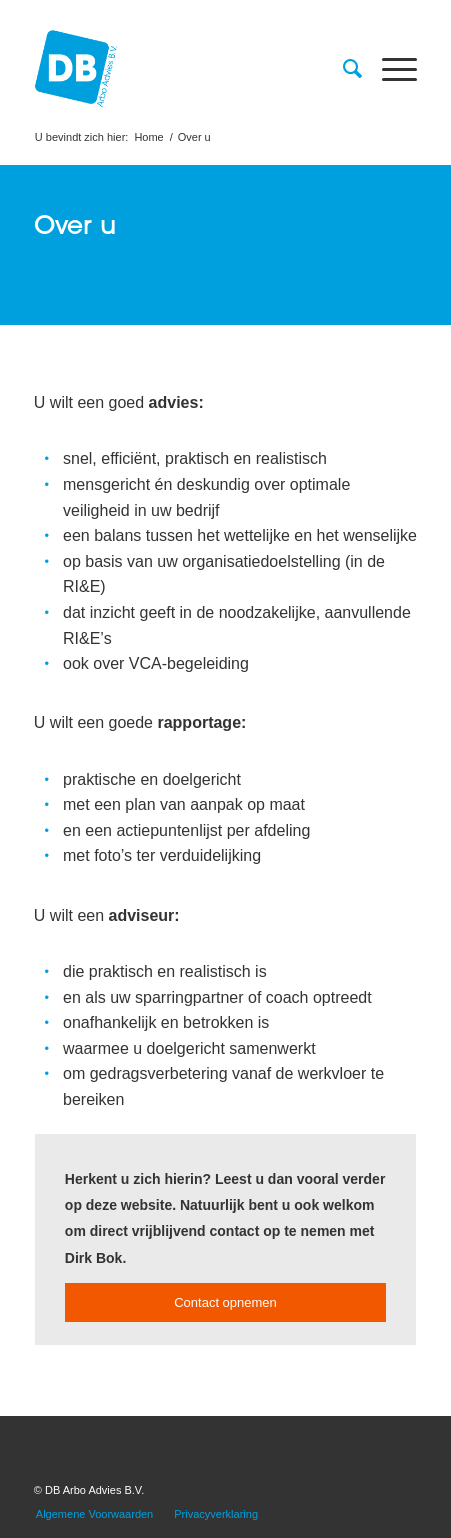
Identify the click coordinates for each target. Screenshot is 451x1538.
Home (148, 137)
